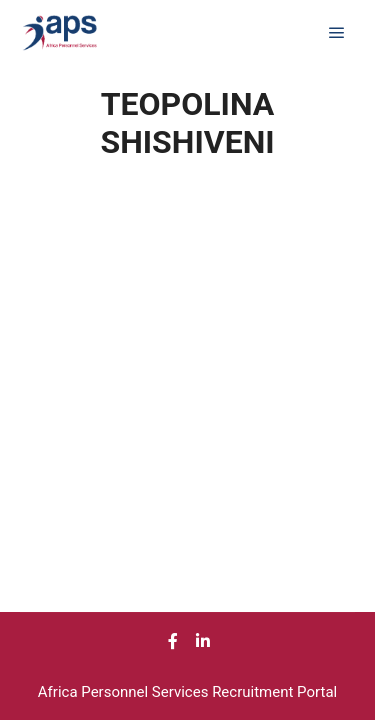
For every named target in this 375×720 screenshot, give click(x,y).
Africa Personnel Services (125, 692)
